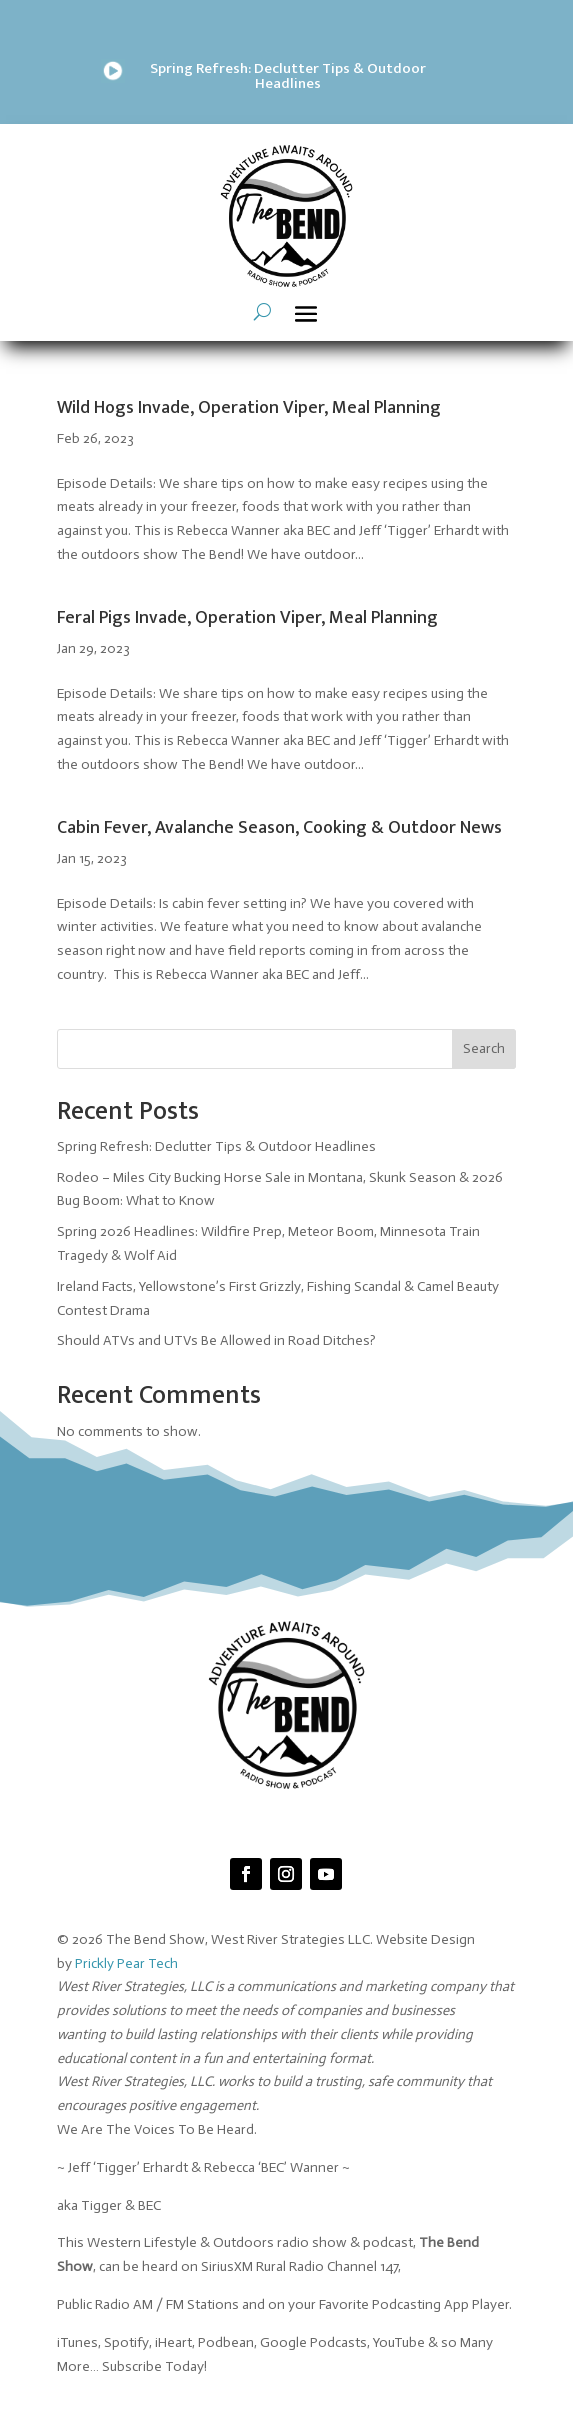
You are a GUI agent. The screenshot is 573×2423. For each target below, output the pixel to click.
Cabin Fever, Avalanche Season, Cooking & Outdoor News (279, 828)
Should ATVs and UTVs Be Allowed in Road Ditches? (216, 1340)
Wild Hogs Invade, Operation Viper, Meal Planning (249, 408)
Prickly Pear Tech (126, 1963)
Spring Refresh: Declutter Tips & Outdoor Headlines (288, 76)
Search (484, 1048)
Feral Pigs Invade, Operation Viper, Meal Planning (247, 618)
